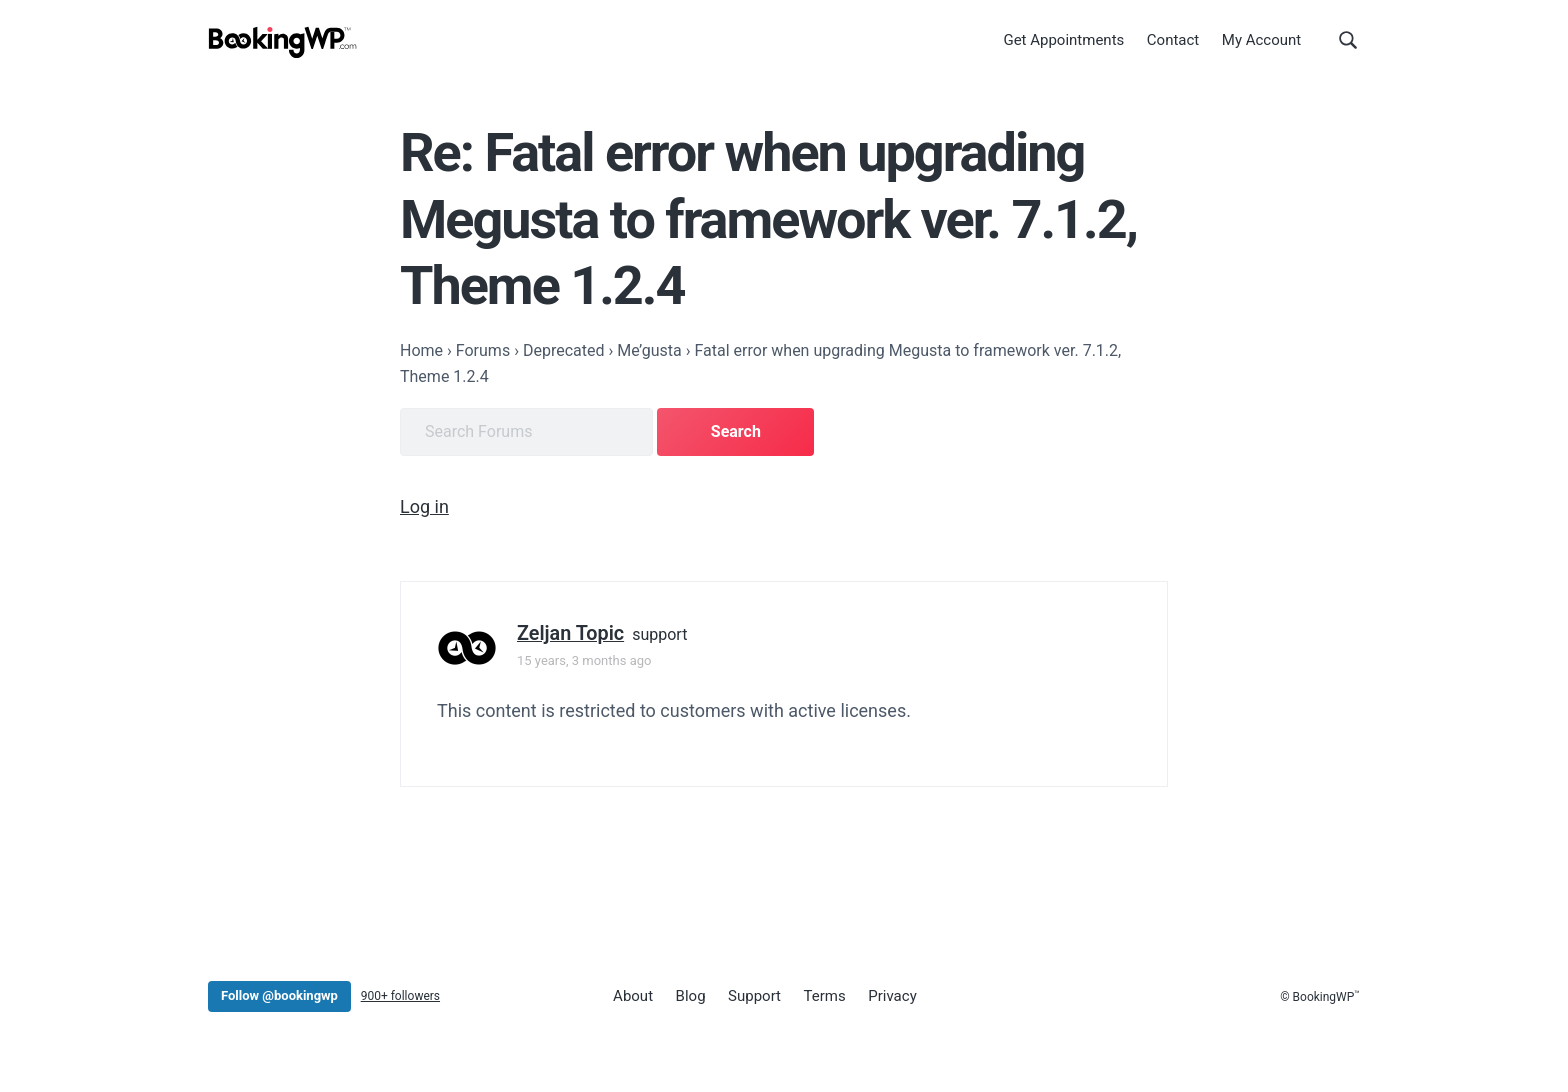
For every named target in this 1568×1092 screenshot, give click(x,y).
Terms (825, 996)
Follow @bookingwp (279, 995)
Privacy (892, 996)
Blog (691, 996)
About (633, 996)
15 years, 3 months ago (584, 660)
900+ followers (400, 996)
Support (754, 996)
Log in (424, 506)
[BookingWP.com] (283, 42)
